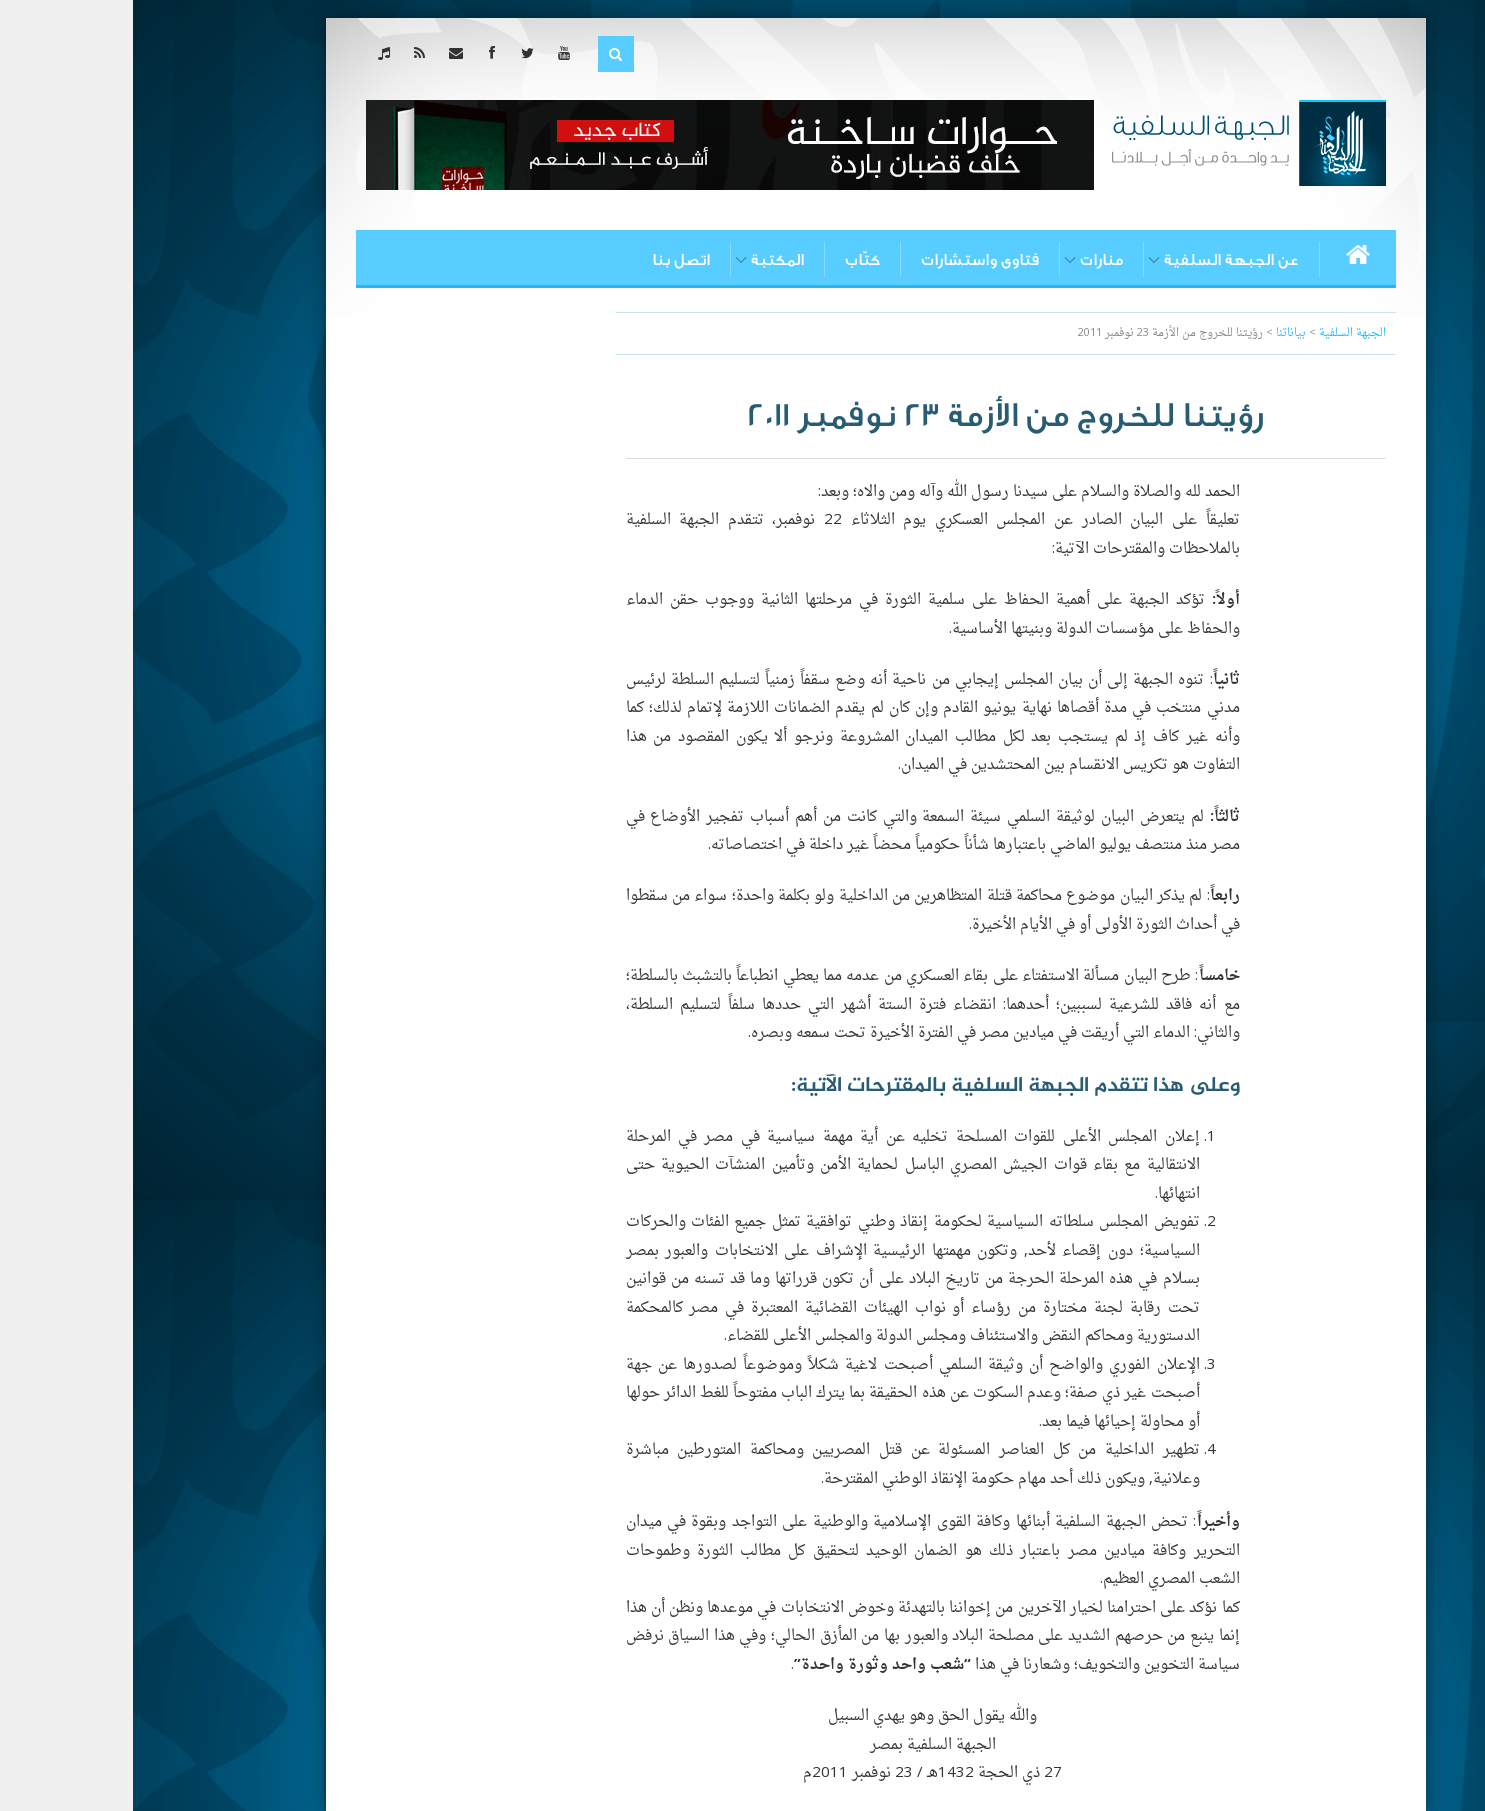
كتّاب (729, 260)
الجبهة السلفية (1219, 333)
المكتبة (644, 260)
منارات (968, 260)
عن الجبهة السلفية (1098, 260)
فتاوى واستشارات (847, 260)
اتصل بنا (548, 260)
